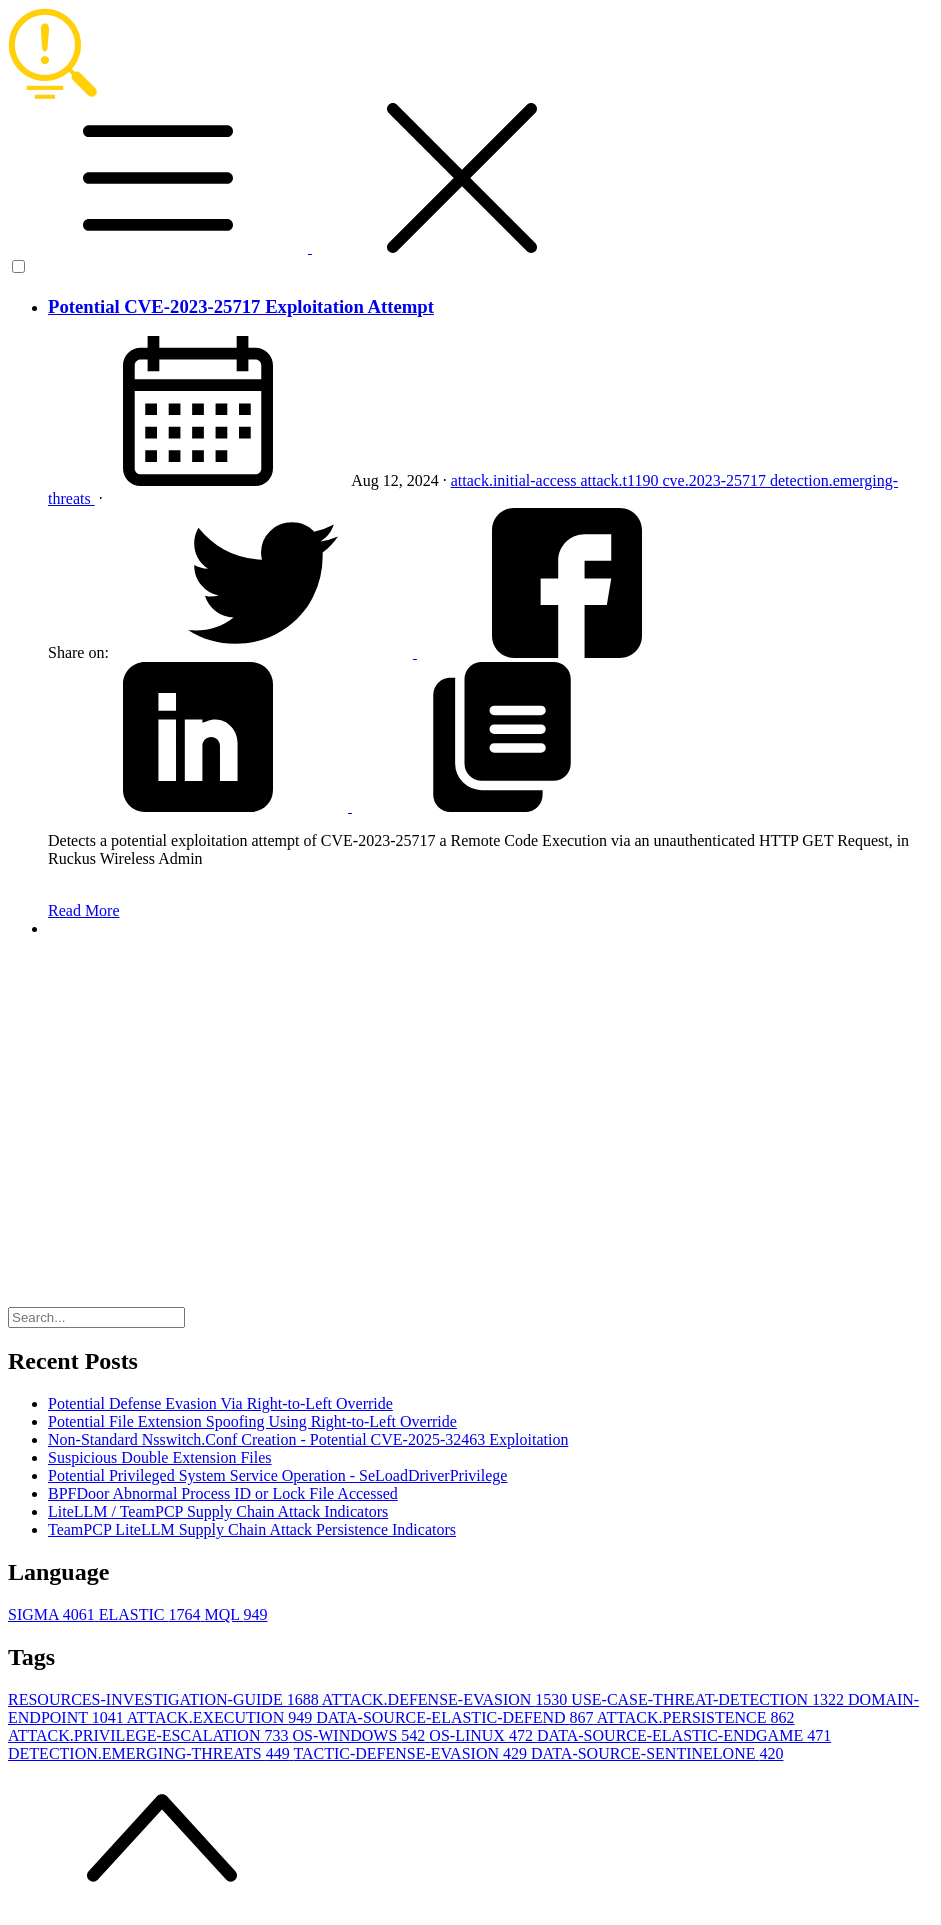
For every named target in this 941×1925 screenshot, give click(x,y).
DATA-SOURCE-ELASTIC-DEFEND (456, 1717)
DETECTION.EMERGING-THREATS (150, 1753)
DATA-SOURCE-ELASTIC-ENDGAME (684, 1735)
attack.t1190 (621, 480)
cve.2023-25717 (716, 480)
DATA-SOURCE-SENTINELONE (657, 1753)
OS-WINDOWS (360, 1735)
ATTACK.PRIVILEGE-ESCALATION (150, 1735)
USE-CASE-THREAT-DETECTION (709, 1699)
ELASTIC (152, 1614)
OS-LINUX (483, 1735)
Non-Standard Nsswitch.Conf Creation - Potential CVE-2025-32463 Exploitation (308, 1439)
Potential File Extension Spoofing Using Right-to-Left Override (252, 1421)
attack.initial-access (516, 480)
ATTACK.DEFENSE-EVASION (447, 1699)
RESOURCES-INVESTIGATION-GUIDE (165, 1699)
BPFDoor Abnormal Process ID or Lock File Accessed (223, 1493)
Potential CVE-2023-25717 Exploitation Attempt (241, 306)
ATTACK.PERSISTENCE (696, 1717)
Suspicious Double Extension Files (160, 1457)
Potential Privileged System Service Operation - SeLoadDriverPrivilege (277, 1475)
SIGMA (53, 1614)
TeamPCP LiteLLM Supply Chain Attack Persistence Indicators (252, 1529)
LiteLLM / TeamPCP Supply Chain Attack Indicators (218, 1511)
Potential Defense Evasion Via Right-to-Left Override (220, 1403)
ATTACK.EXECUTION (221, 1717)
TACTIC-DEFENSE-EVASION (412, 1753)
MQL (235, 1614)
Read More (84, 910)
